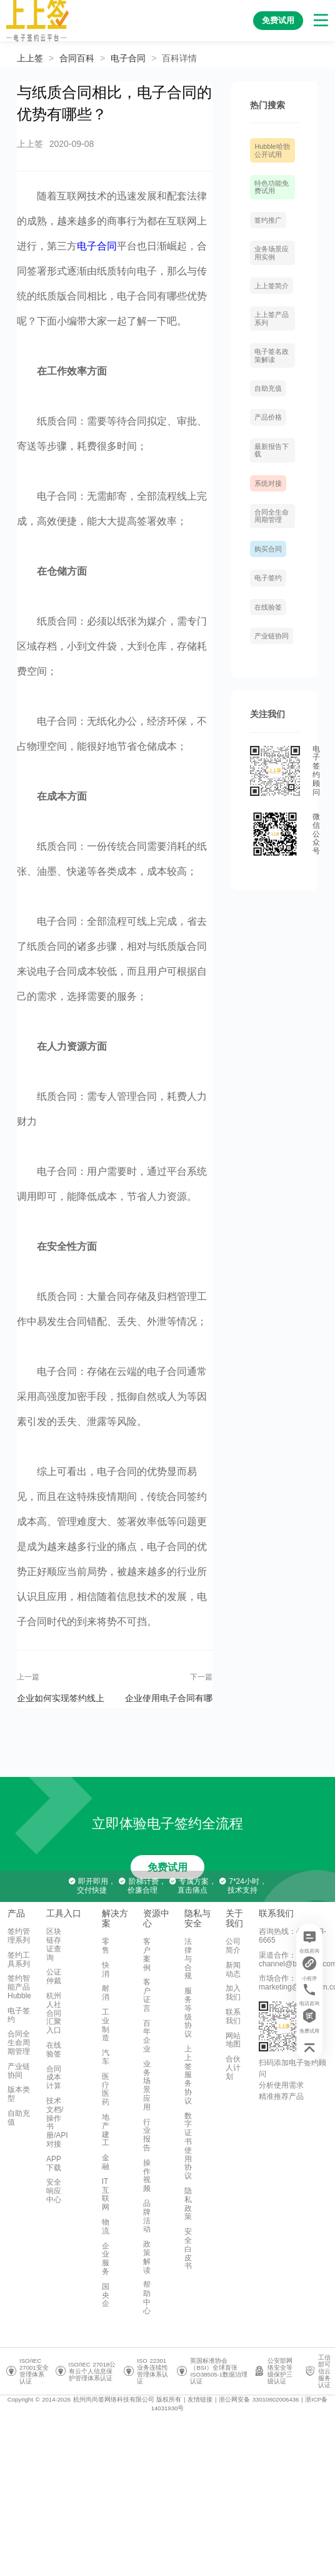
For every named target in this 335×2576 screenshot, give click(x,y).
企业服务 (105, 2258)
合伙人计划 (233, 2068)
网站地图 (233, 2040)
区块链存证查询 (53, 1944)
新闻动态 (233, 1969)
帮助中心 (147, 2297)
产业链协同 (271, 636)
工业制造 (105, 2025)
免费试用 (168, 1867)
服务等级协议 (188, 2012)
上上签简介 (271, 285)
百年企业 (147, 2036)
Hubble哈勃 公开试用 (271, 150)
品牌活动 (147, 2216)
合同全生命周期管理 (271, 515)
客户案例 (147, 1954)
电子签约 (268, 577)
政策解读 (147, 2257)
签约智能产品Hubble (19, 1987)
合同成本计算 (53, 2078)
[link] (76, 58)
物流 (105, 2226)
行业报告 (147, 2135)
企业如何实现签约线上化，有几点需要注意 (60, 1697)
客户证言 (147, 1995)
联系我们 (233, 2016)
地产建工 (105, 2130)
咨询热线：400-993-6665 (292, 1936)
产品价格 (268, 417)
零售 (105, 1946)
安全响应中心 (53, 2191)
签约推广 (268, 220)
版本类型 (19, 2094)
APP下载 (53, 2163)
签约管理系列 (19, 1936)
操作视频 (147, 2175)
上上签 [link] (30, 58)
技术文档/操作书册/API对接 (57, 2122)
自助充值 (268, 388)
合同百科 (76, 58)
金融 (105, 2162)
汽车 (105, 2057)
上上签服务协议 (188, 2075)
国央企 (105, 2295)
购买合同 (268, 549)
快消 (105, 1969)
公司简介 (233, 1946)
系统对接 (268, 483)
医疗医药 (105, 2089)
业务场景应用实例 (271, 252)
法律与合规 (188, 1958)
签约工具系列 (19, 1959)
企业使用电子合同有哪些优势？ (168, 1697)
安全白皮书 (188, 2248)
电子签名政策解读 (271, 355)
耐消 (105, 1992)
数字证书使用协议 (188, 2146)
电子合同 (128, 58)
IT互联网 (105, 2194)
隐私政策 (188, 2203)
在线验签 (268, 607)
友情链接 (200, 2399)
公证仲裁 (53, 1976)
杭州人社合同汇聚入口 (53, 2013)
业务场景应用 (147, 2085)
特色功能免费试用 (271, 186)
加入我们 (233, 1992)
